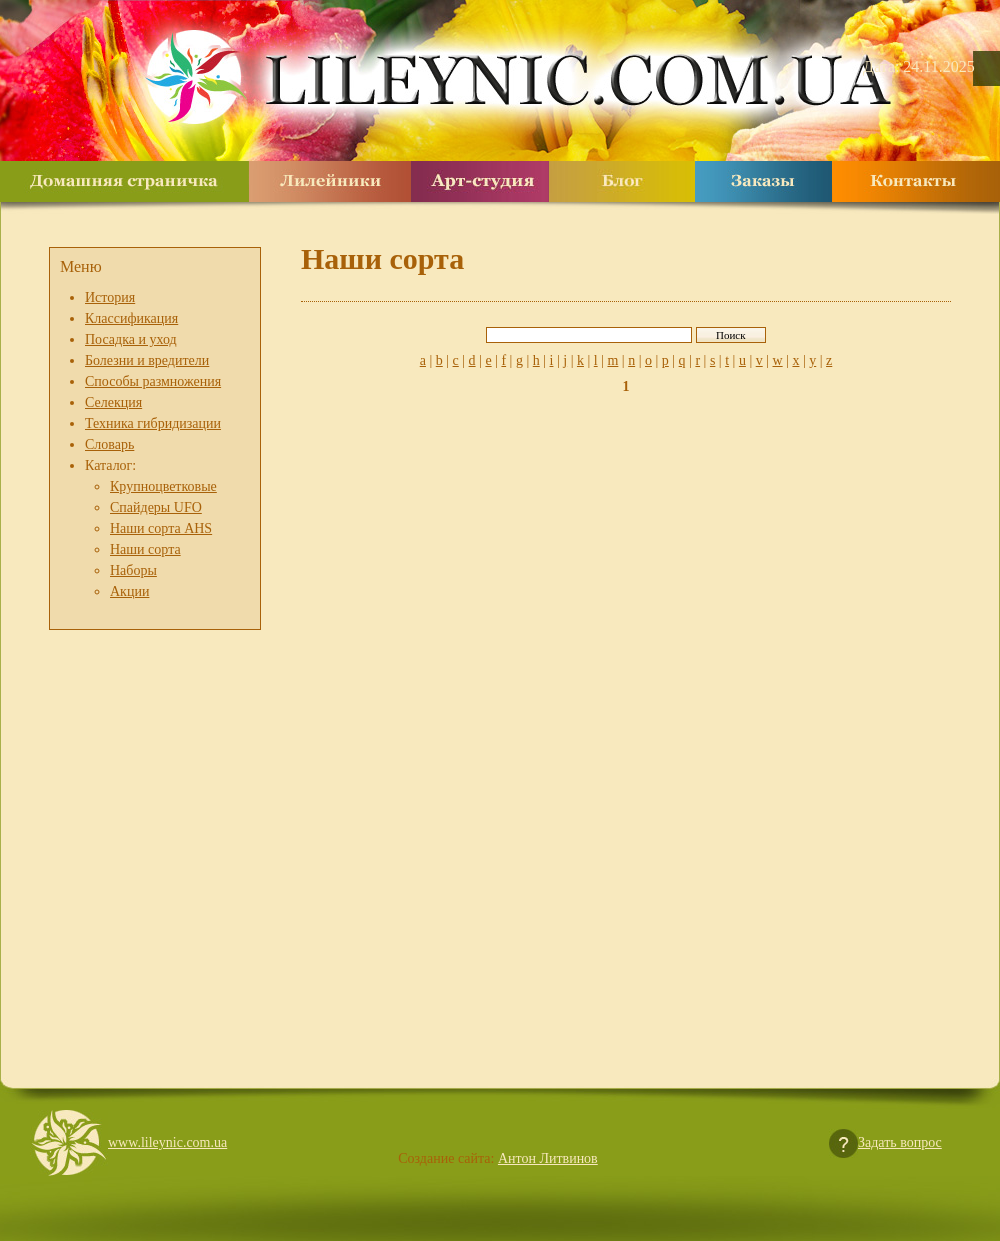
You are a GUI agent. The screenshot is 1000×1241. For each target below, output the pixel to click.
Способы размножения (153, 381)
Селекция (113, 402)
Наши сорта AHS (161, 528)
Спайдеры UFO (156, 507)
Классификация (131, 318)
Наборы (133, 570)
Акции (129, 591)
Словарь (109, 444)
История (110, 297)
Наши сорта (145, 549)
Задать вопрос (900, 1142)
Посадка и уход (131, 339)
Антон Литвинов (548, 1158)
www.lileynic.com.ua (167, 1142)
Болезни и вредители (147, 360)
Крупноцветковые (163, 486)
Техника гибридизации (153, 423)
